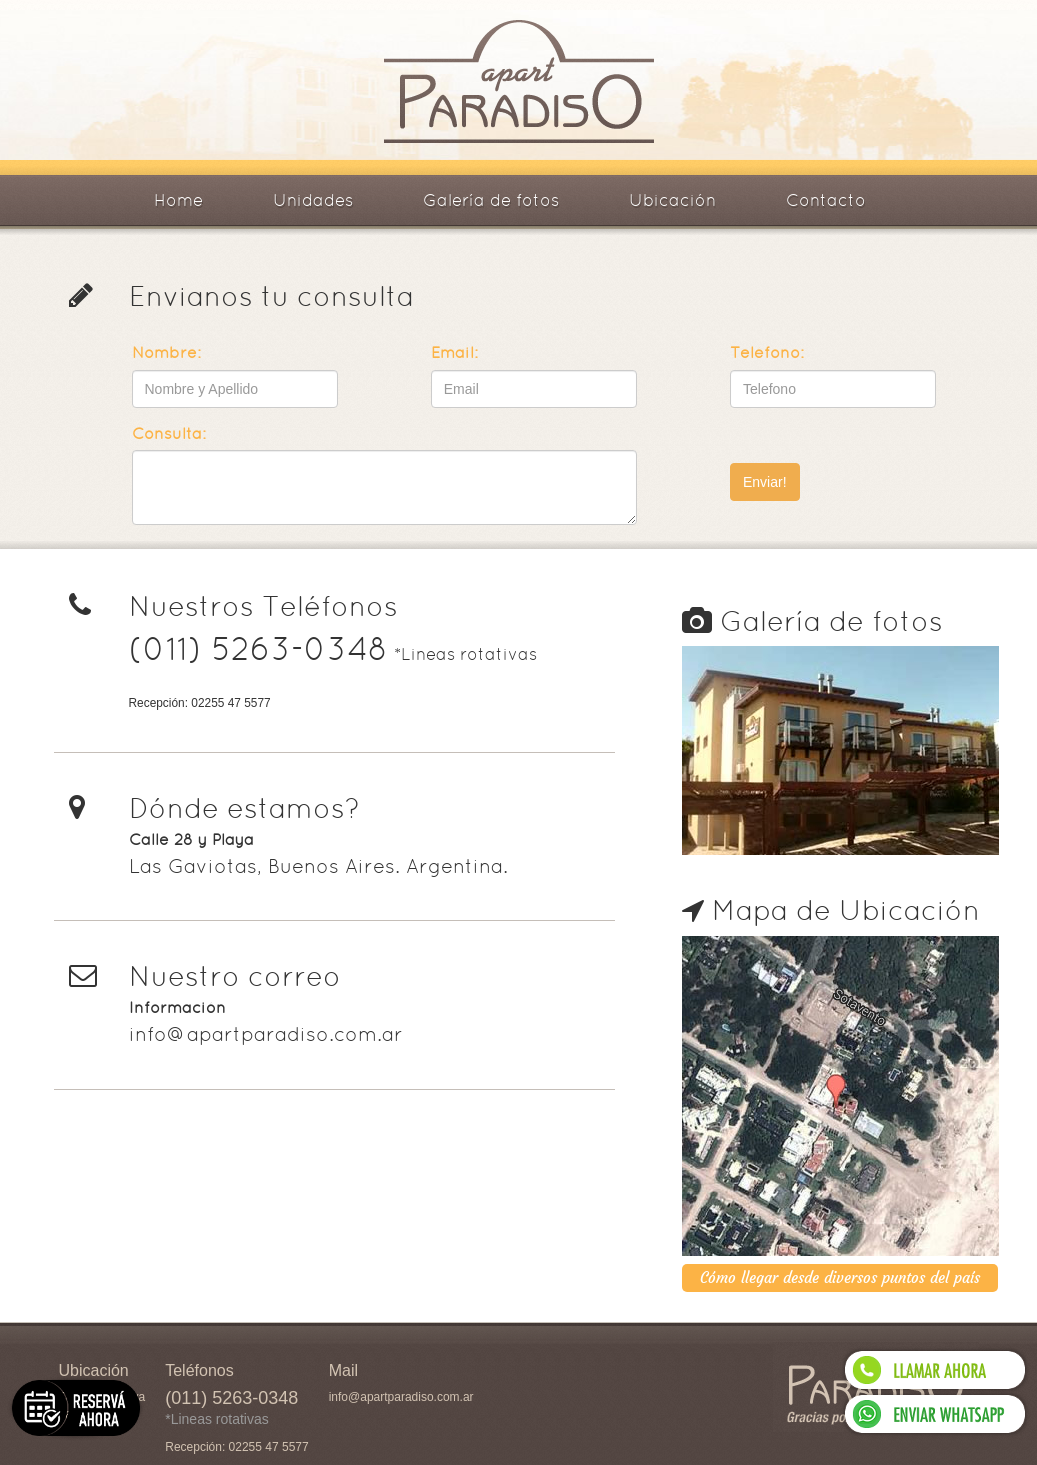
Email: (454, 352)
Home (178, 200)
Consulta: (169, 433)
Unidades (313, 200)
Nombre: (166, 352)
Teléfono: (767, 352)
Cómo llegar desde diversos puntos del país (840, 1277)
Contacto (826, 200)
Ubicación (672, 200)
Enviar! (765, 482)
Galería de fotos (491, 200)
